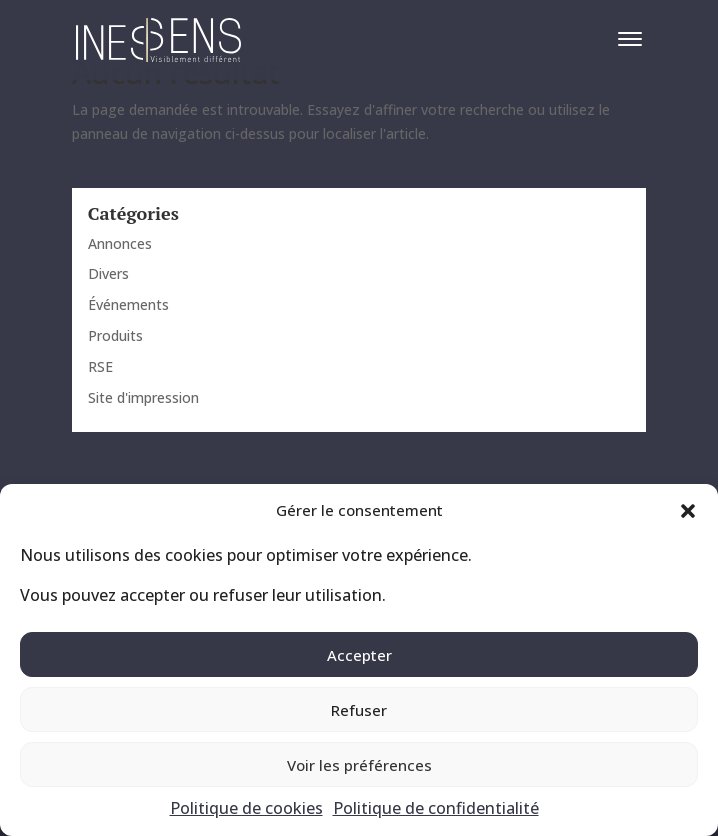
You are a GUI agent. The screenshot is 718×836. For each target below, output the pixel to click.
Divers (108, 273)
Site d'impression (143, 397)
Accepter (359, 655)
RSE (100, 366)
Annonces (120, 243)
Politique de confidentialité (436, 808)
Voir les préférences (359, 765)
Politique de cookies (246, 808)
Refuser (359, 710)
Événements (128, 304)
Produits (115, 335)
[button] (688, 511)
